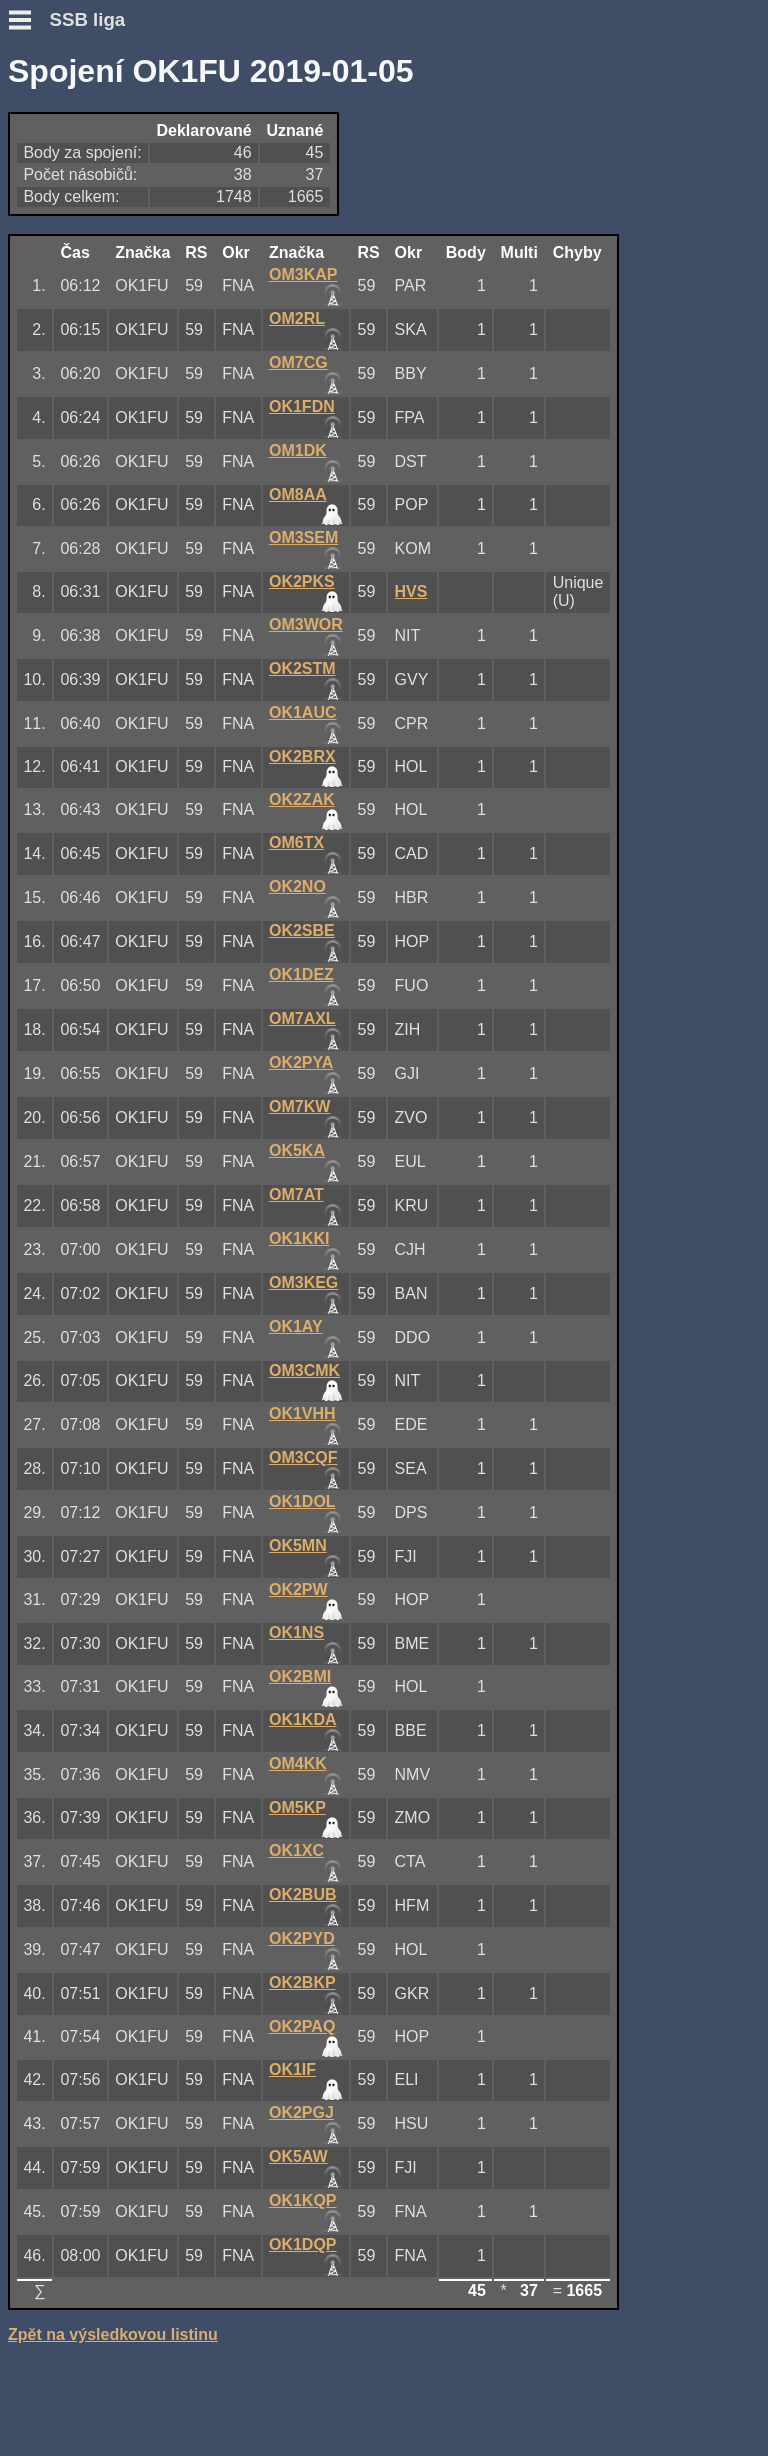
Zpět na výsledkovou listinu (113, 2334)
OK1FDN (302, 406)
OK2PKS (302, 581)
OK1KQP (303, 2200)
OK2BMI (300, 1676)
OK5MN (298, 1545)
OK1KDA (303, 1719)
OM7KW (299, 1106)
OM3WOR (306, 624)
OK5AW (298, 2156)
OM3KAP (303, 274)
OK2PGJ (301, 2112)
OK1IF (292, 2069)
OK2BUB (303, 1894)
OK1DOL (302, 1501)
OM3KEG (303, 1282)
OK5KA (297, 1150)
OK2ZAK (302, 799)
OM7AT (296, 1194)
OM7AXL (302, 1018)
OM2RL (297, 318)
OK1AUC (303, 712)
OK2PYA (301, 1062)
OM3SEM (303, 537)
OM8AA (298, 494)
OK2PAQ (302, 2026)
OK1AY (296, 1326)
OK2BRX (302, 756)
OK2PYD (302, 1938)
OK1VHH (302, 1413)
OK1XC (296, 1850)
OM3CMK (304, 1370)
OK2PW (298, 1589)
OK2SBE (302, 930)
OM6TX (296, 842)
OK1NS (296, 1632)
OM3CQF (303, 1457)
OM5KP (297, 1807)
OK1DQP (303, 2244)
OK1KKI (299, 1238)
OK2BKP (302, 1982)
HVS (411, 591)
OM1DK (298, 450)
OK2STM (302, 668)
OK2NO (297, 886)
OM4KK (298, 1763)
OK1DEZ (301, 974)
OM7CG (298, 362)
